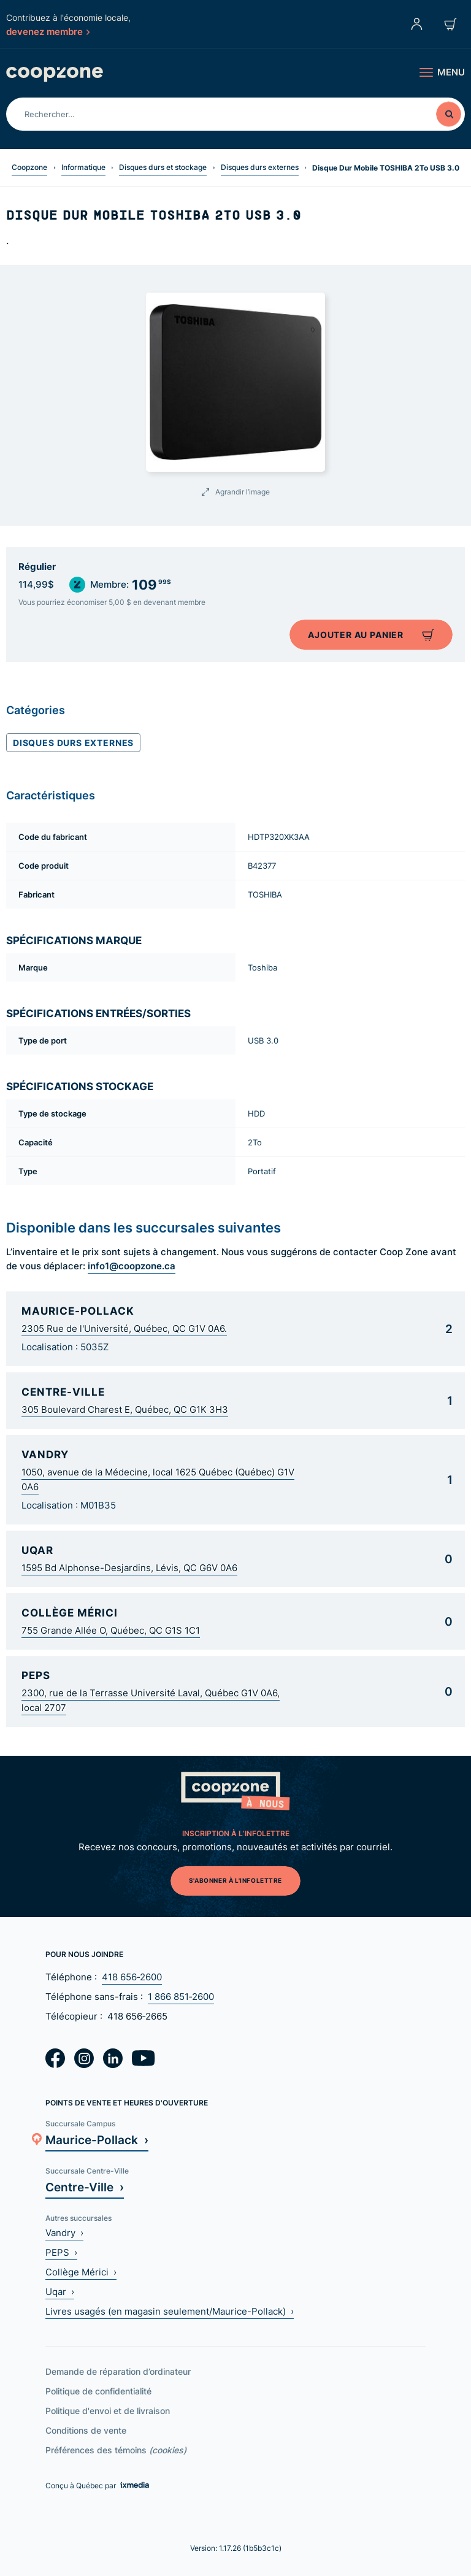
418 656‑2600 (132, 1976)
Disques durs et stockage (163, 167)
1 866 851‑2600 (181, 1996)
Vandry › (64, 2232)
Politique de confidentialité (98, 2391)
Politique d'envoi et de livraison (107, 2410)
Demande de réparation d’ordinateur (118, 2371)
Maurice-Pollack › (96, 2139)
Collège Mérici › (81, 2272)
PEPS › (61, 2252)
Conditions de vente (85, 2430)
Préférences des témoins (115, 2450)
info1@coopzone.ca (131, 1265)
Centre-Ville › (84, 2186)
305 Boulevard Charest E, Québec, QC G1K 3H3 (124, 1409)
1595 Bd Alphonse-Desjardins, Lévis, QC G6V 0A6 (129, 1567)
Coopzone (29, 167)
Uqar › (59, 2291)
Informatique (83, 167)
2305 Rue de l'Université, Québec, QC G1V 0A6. (124, 1328)
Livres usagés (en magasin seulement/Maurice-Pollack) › (169, 2311)
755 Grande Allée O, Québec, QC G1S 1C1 (110, 1630)
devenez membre (48, 31)
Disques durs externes (260, 167)
